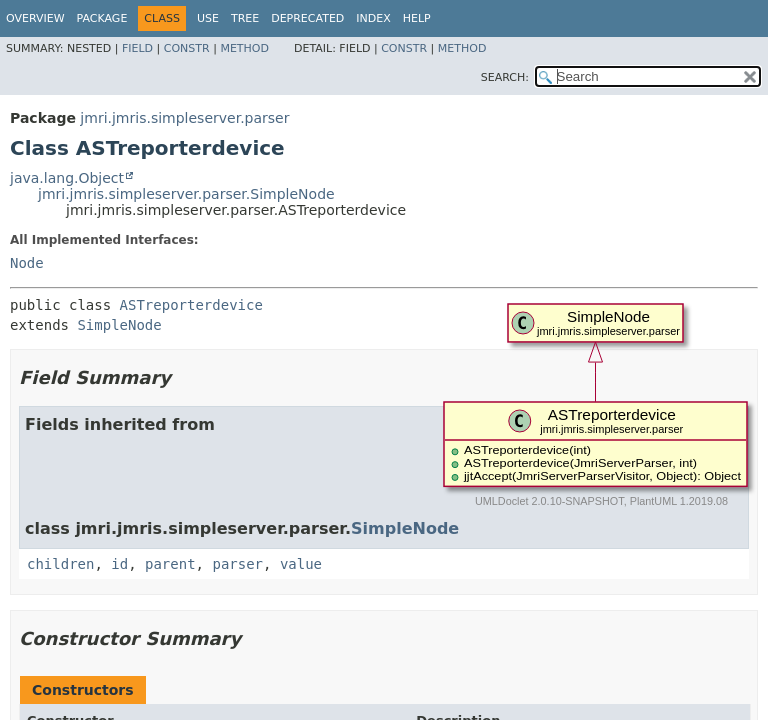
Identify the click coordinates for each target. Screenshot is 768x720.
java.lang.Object (67, 178)
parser (237, 564)
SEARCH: (505, 77)
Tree (245, 18)
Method (244, 48)
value (301, 564)
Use (208, 18)
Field (137, 48)
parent (170, 564)
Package (102, 18)
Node (27, 263)
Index (373, 18)
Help (417, 18)
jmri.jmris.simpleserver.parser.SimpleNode (186, 194)
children (60, 564)
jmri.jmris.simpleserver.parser (184, 118)
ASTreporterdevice (191, 305)
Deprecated (307, 18)
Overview (35, 18)
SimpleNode (119, 325)
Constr (187, 48)
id (119, 564)
